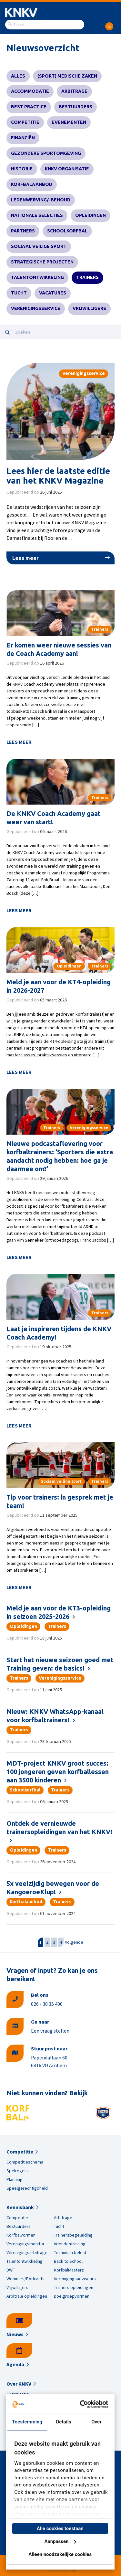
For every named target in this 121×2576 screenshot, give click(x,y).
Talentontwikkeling (37, 277)
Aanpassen (60, 2541)
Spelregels (17, 2171)
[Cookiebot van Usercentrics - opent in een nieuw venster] (82, 2404)
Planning (14, 2179)
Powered (52, 2570)
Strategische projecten (42, 261)
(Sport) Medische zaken (67, 76)
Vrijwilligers (89, 308)
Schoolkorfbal (67, 230)
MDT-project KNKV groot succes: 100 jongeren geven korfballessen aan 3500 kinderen (57, 1771)
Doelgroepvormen (71, 2296)
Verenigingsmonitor (25, 2244)
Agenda (15, 2364)
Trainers (87, 277)
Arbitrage (74, 91)
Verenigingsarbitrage (26, 2252)
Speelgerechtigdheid (27, 2188)
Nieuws (15, 2334)
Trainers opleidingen (73, 2287)
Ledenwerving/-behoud (40, 199)
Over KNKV (18, 2383)
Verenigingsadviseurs (75, 2279)
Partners (23, 230)
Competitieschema (24, 2162)
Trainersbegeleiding (73, 2235)
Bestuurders (75, 106)
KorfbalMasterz (69, 2270)
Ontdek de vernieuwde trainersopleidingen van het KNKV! (59, 1827)
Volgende (74, 1942)
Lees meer (25, 558)
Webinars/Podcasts (25, 2279)
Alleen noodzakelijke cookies (60, 2554)
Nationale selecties (37, 215)
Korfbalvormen (20, 2235)
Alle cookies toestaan (60, 2528)
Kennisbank (20, 2207)
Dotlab (70, 2570)
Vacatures (52, 292)
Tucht (19, 292)
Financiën (23, 137)
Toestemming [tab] (27, 2422)
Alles (18, 76)
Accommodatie (30, 91)
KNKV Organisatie (67, 168)
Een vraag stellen (50, 2030)
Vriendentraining (70, 2244)
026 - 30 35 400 (47, 2004)
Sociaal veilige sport (38, 246)
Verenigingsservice (35, 308)
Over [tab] (96, 2422)
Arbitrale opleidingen (26, 2296)
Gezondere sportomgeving (46, 153)
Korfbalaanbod (31, 184)
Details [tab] (63, 2422)
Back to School (68, 2261)
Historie (22, 168)
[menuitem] (109, 24)
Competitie (25, 122)
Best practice (28, 106)
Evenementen (69, 122)
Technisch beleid (70, 2252)
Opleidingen (90, 215)
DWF (10, 2270)
